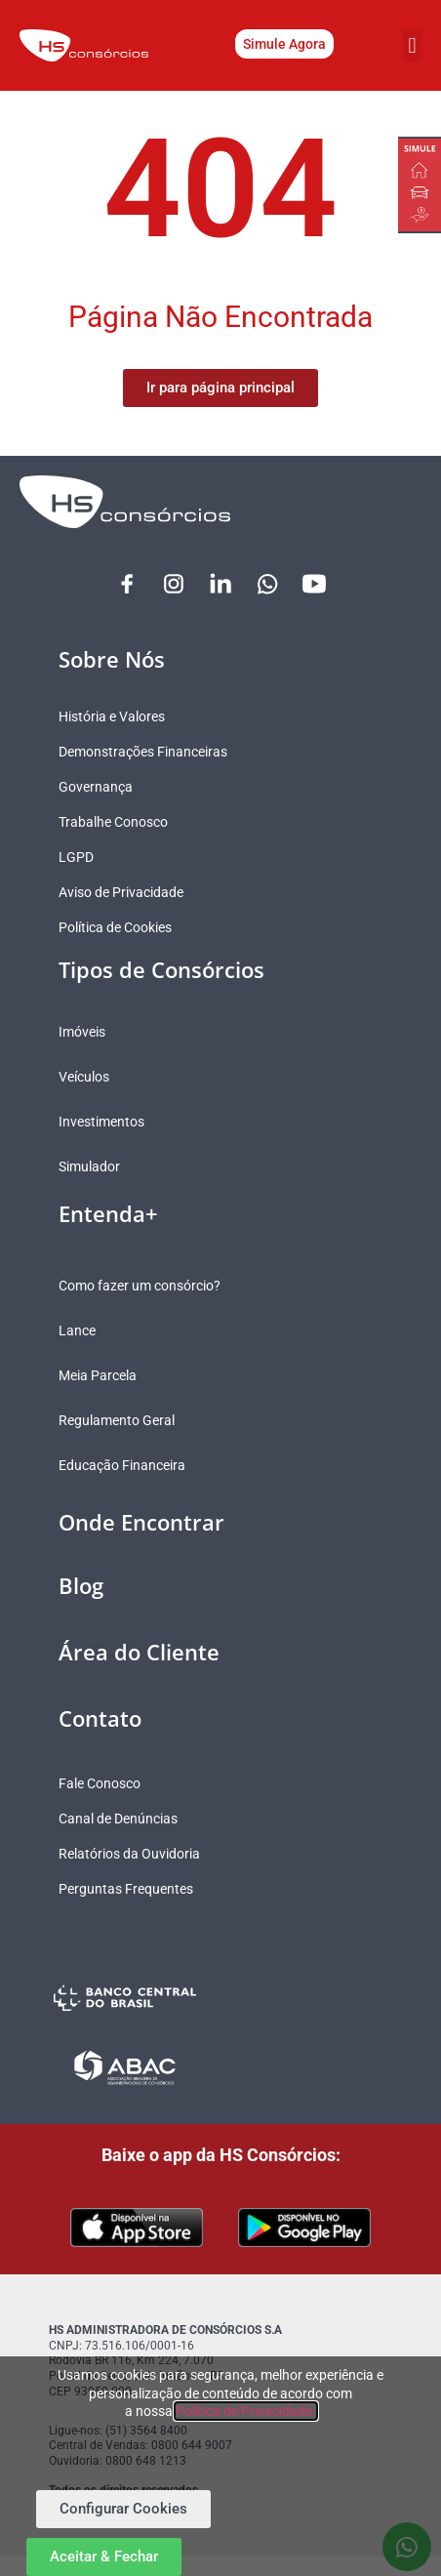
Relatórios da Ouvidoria (129, 1853)
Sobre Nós (112, 659)
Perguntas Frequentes (126, 1889)
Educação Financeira (122, 1465)
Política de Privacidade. (246, 2411)
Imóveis (82, 1032)
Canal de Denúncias (118, 1818)
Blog (81, 1585)
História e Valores (112, 716)
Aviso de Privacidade (121, 892)
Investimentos (101, 1121)
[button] (412, 45)
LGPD (76, 857)
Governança (96, 787)
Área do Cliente (139, 1651)
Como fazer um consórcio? (139, 1285)
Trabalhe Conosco (113, 822)
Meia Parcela (98, 1375)
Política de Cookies (115, 927)
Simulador (89, 1166)
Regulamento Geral (117, 1420)
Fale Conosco (99, 1783)
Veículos (84, 1076)
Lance (77, 1330)
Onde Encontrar (141, 1521)
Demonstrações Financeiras (143, 751)
